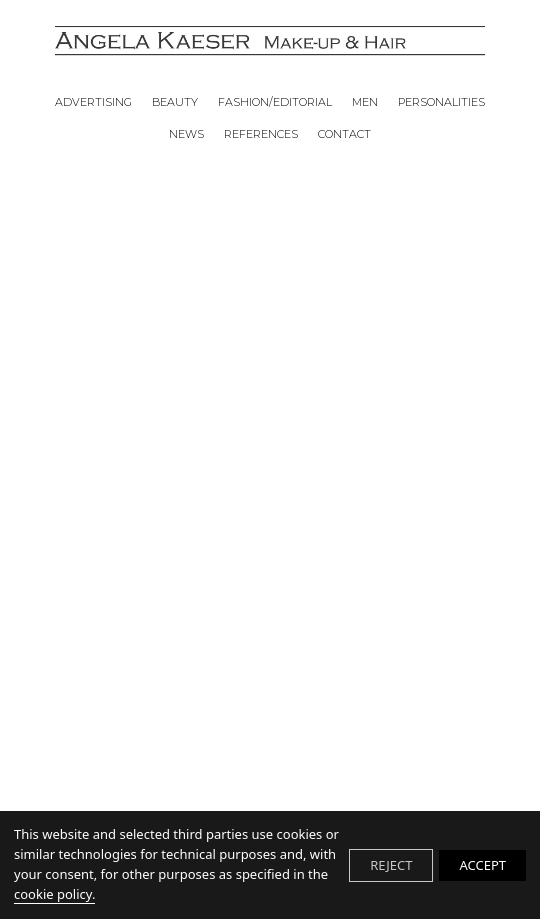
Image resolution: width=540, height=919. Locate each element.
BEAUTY (175, 103)
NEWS (186, 135)
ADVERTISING (93, 103)
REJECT (391, 865)
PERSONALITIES (441, 103)
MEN (365, 103)
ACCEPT (482, 865)
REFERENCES (261, 135)
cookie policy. (54, 894)
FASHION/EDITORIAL (275, 103)
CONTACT (344, 135)
